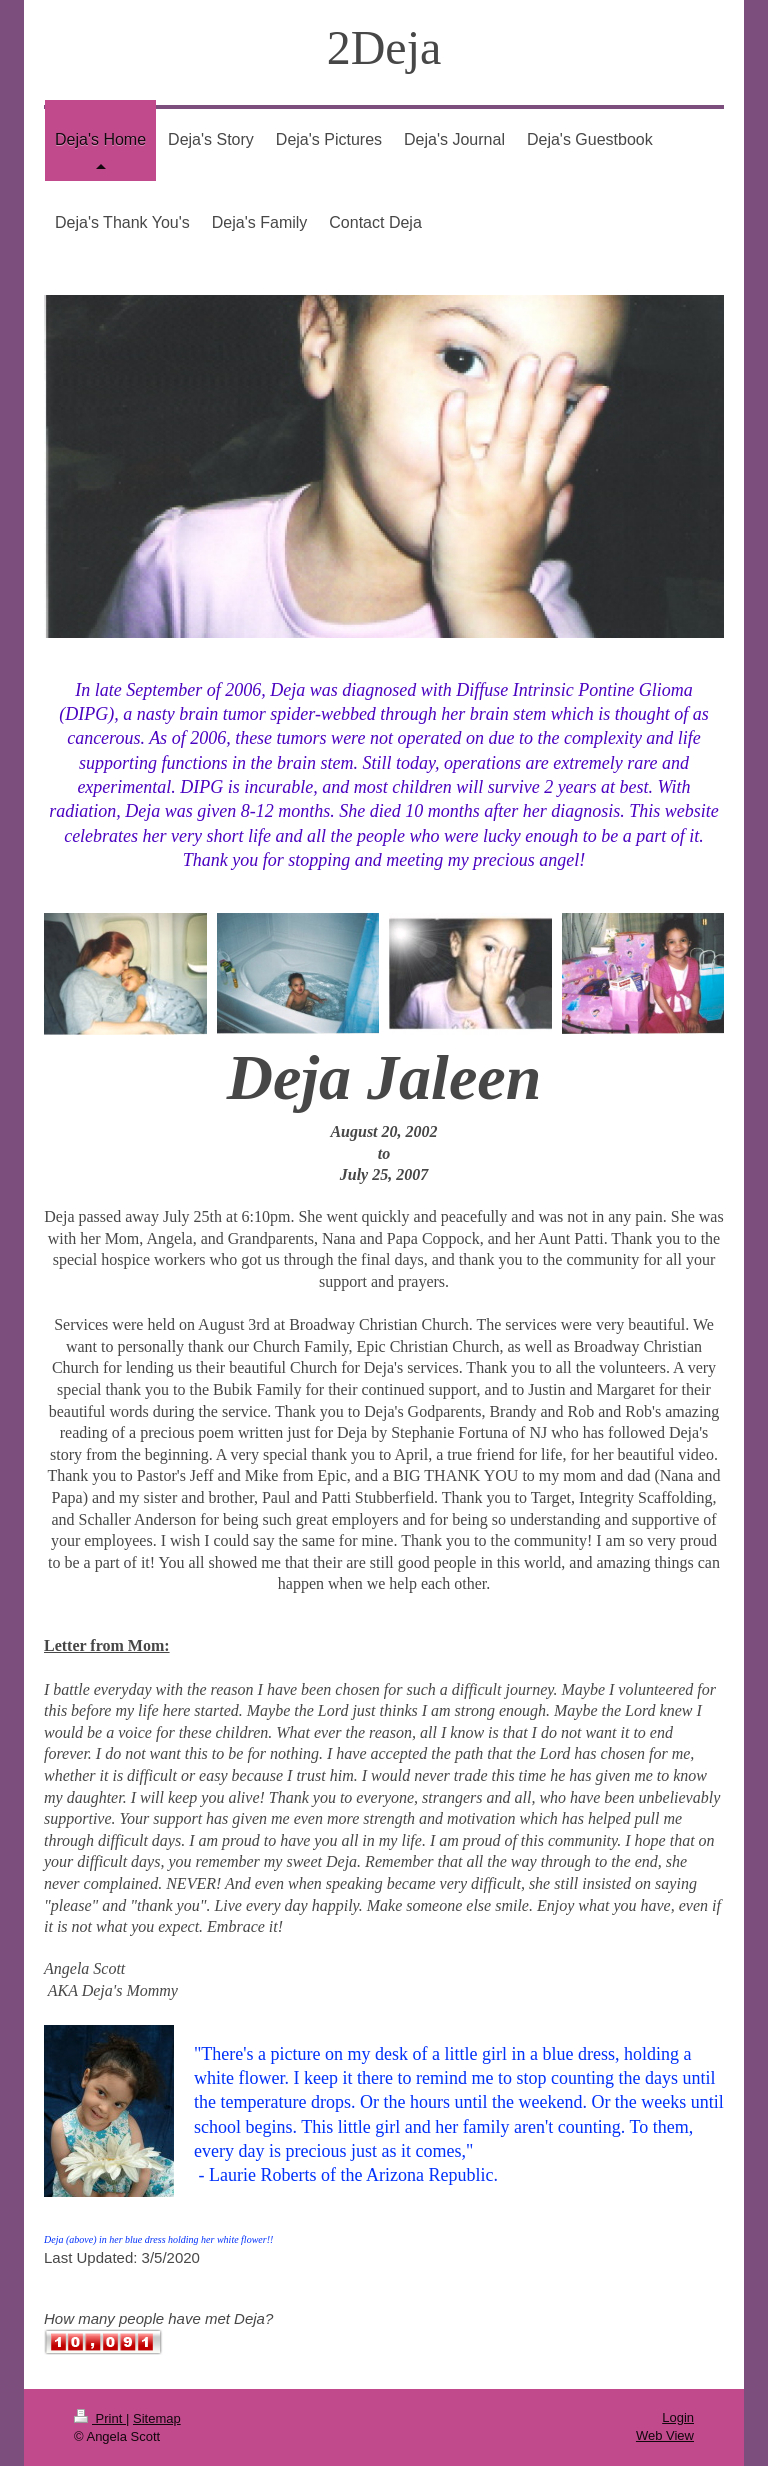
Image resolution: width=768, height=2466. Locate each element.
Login (678, 2417)
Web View (665, 2435)
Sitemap (157, 2418)
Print (100, 2418)
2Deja (384, 47)
